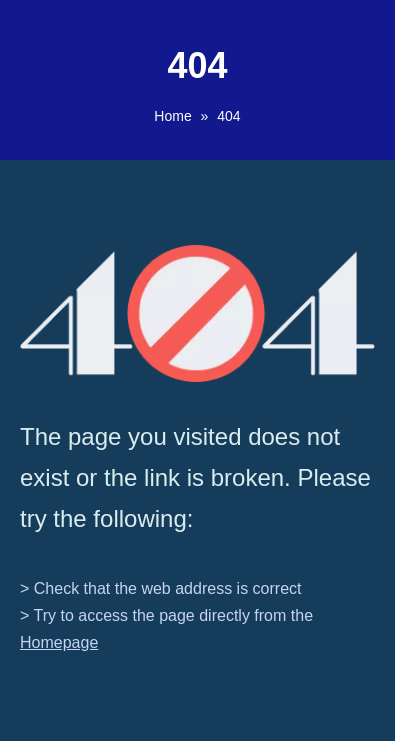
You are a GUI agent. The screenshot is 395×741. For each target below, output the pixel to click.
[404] (197, 313)
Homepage (59, 642)
